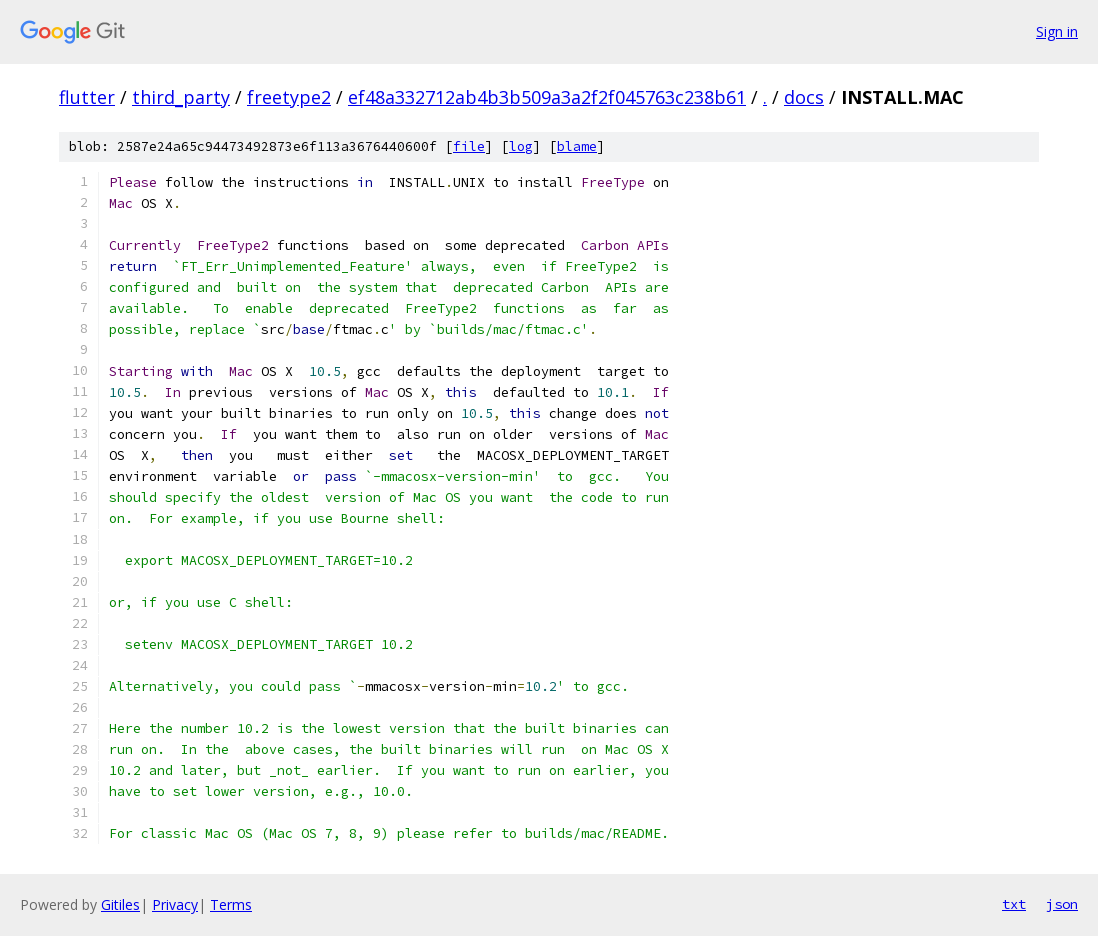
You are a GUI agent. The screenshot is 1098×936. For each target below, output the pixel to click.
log (521, 146)
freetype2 (289, 97)
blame (577, 146)
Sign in (1057, 31)
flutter (87, 97)
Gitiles (120, 904)
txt (1014, 904)
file (469, 146)
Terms (231, 904)
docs (804, 97)
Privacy (175, 904)
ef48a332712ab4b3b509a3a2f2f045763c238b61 (547, 97)
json (1062, 904)
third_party (181, 97)
